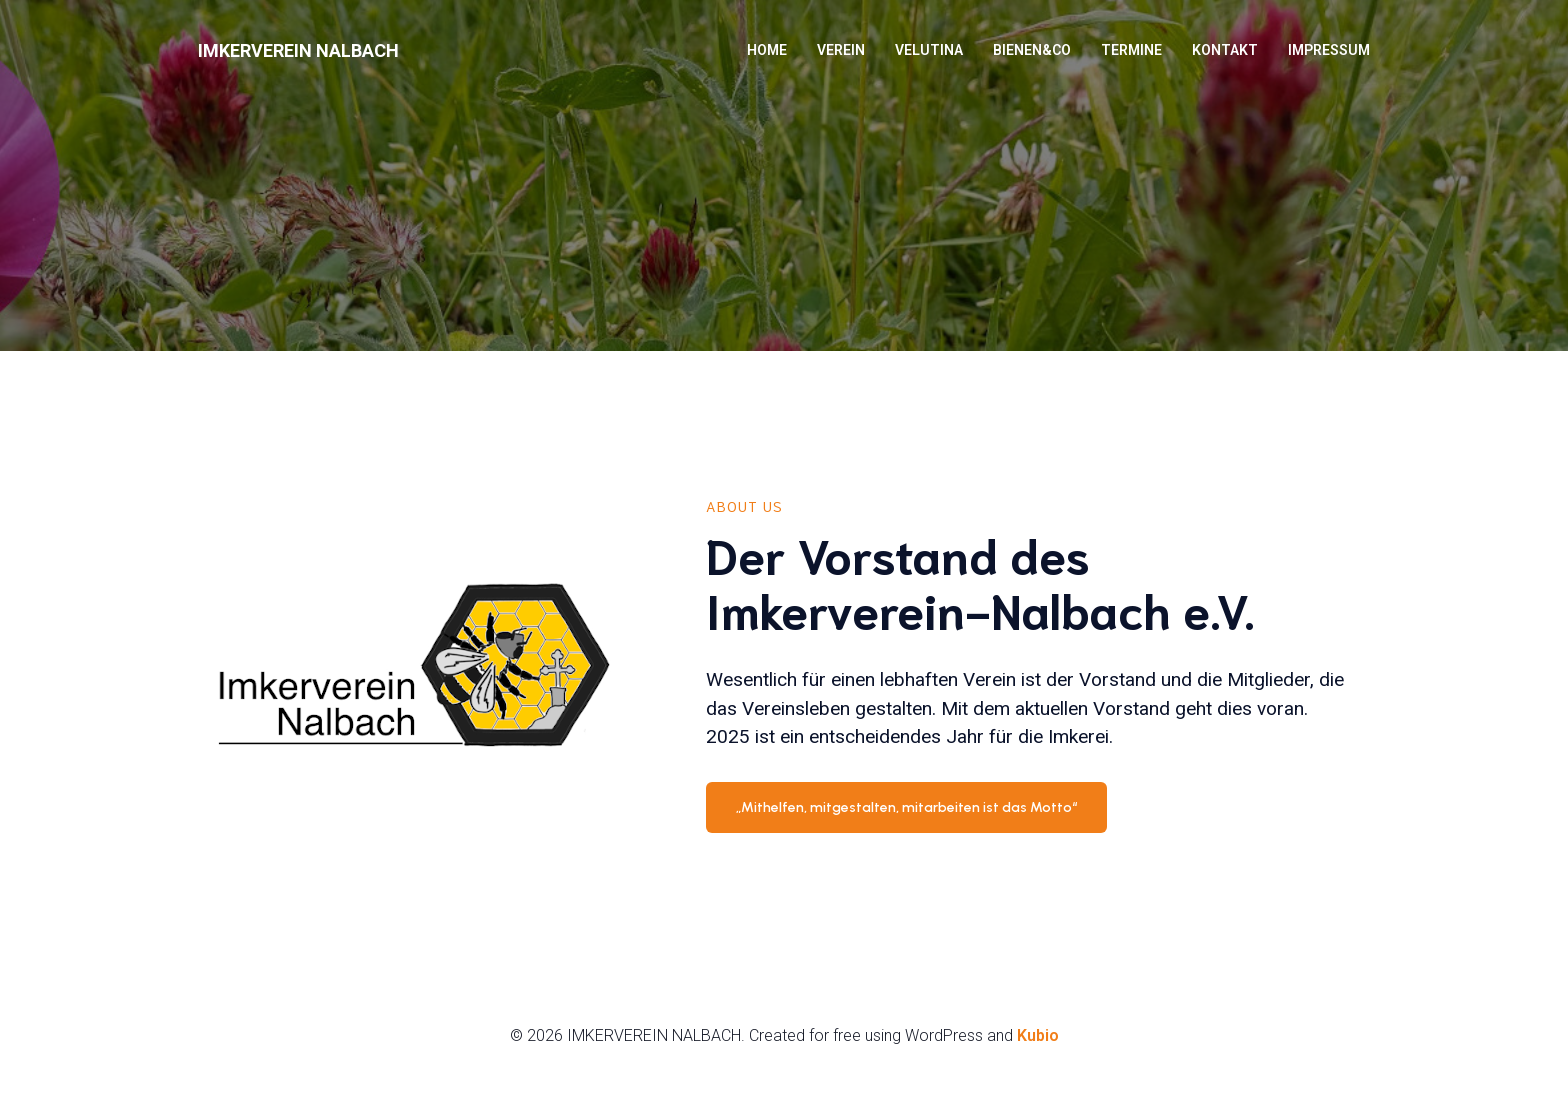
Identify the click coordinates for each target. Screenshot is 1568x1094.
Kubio (1038, 1035)
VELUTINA (929, 50)
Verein (841, 50)
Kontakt (1225, 50)
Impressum (1329, 50)
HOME (767, 50)
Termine (1131, 50)
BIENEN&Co (1032, 50)
